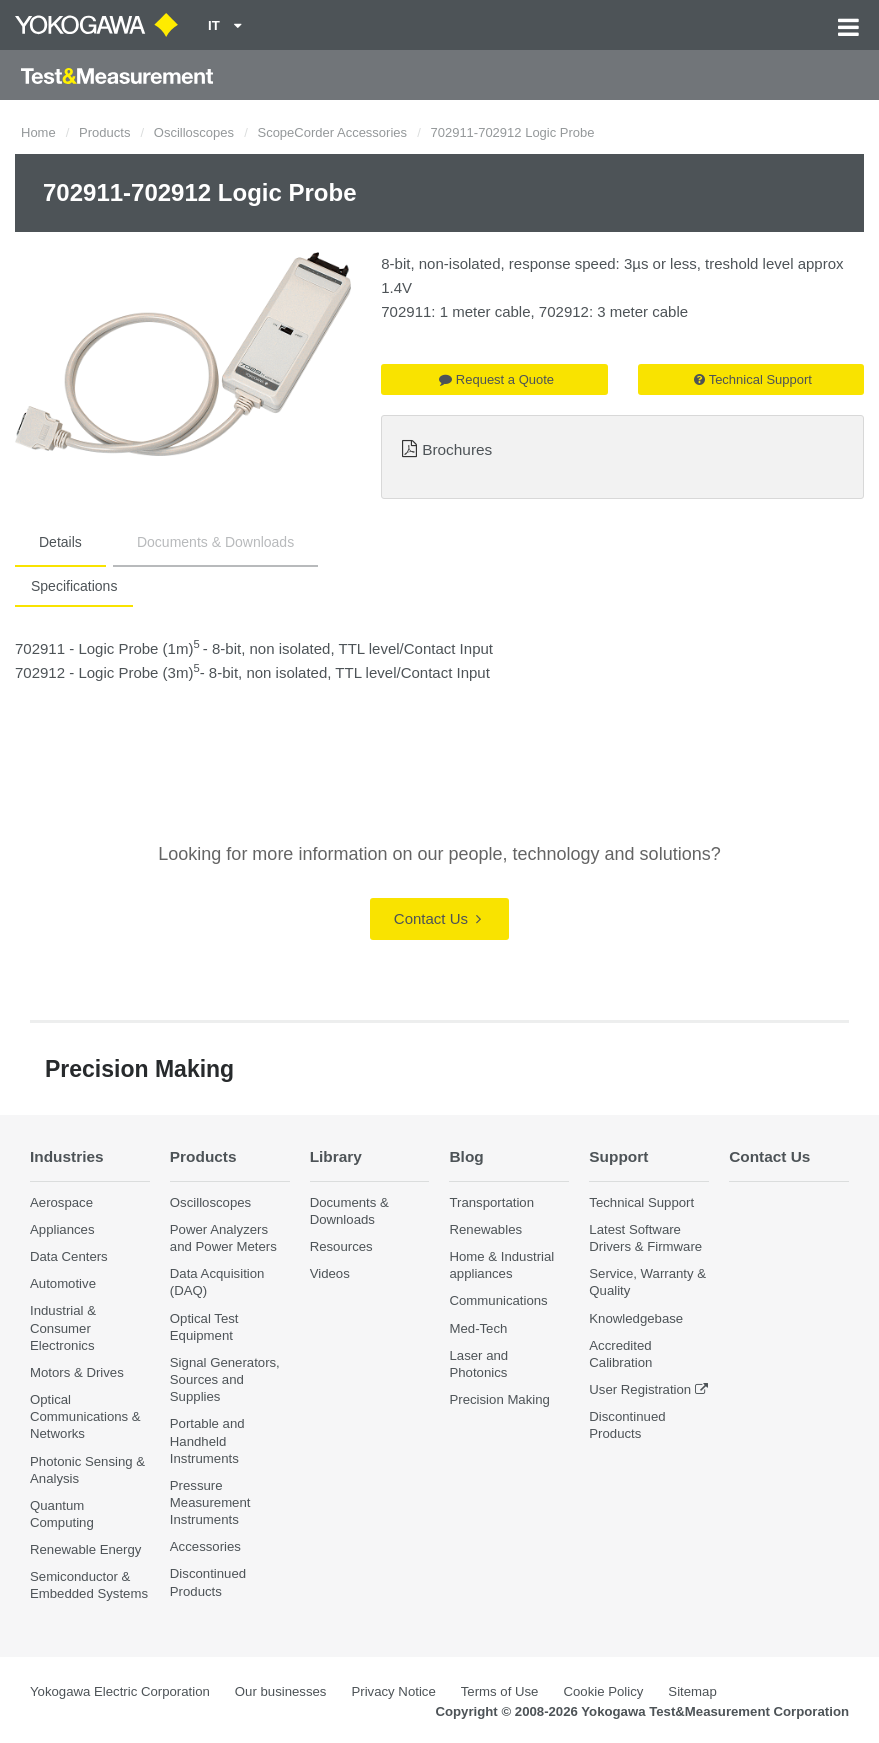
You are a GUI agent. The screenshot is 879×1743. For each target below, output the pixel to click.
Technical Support (753, 379)
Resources (341, 1246)
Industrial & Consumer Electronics (63, 1327)
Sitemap (692, 1691)
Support (618, 1156)
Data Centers (69, 1256)
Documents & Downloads (215, 542)
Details (60, 542)
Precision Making (499, 1399)
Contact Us (437, 918)
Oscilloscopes (194, 132)
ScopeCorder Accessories (332, 132)
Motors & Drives (77, 1372)
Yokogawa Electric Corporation (120, 1691)
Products (104, 132)
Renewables (485, 1229)
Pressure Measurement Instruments (210, 1502)
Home (38, 132)
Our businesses (281, 1691)
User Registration (640, 1389)
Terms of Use (500, 1691)
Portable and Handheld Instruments (207, 1440)
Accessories (205, 1546)
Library (336, 1156)
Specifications (74, 586)
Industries (67, 1156)
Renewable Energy (85, 1549)
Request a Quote (496, 379)
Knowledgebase (636, 1318)
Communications (498, 1300)
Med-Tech (478, 1328)
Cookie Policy (603, 1691)
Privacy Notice (393, 1691)
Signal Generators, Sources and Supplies (225, 1379)
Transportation (491, 1202)
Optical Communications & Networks (85, 1416)
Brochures (457, 449)
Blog (466, 1156)
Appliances (62, 1229)
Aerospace (61, 1202)
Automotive (63, 1283)
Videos (330, 1273)
